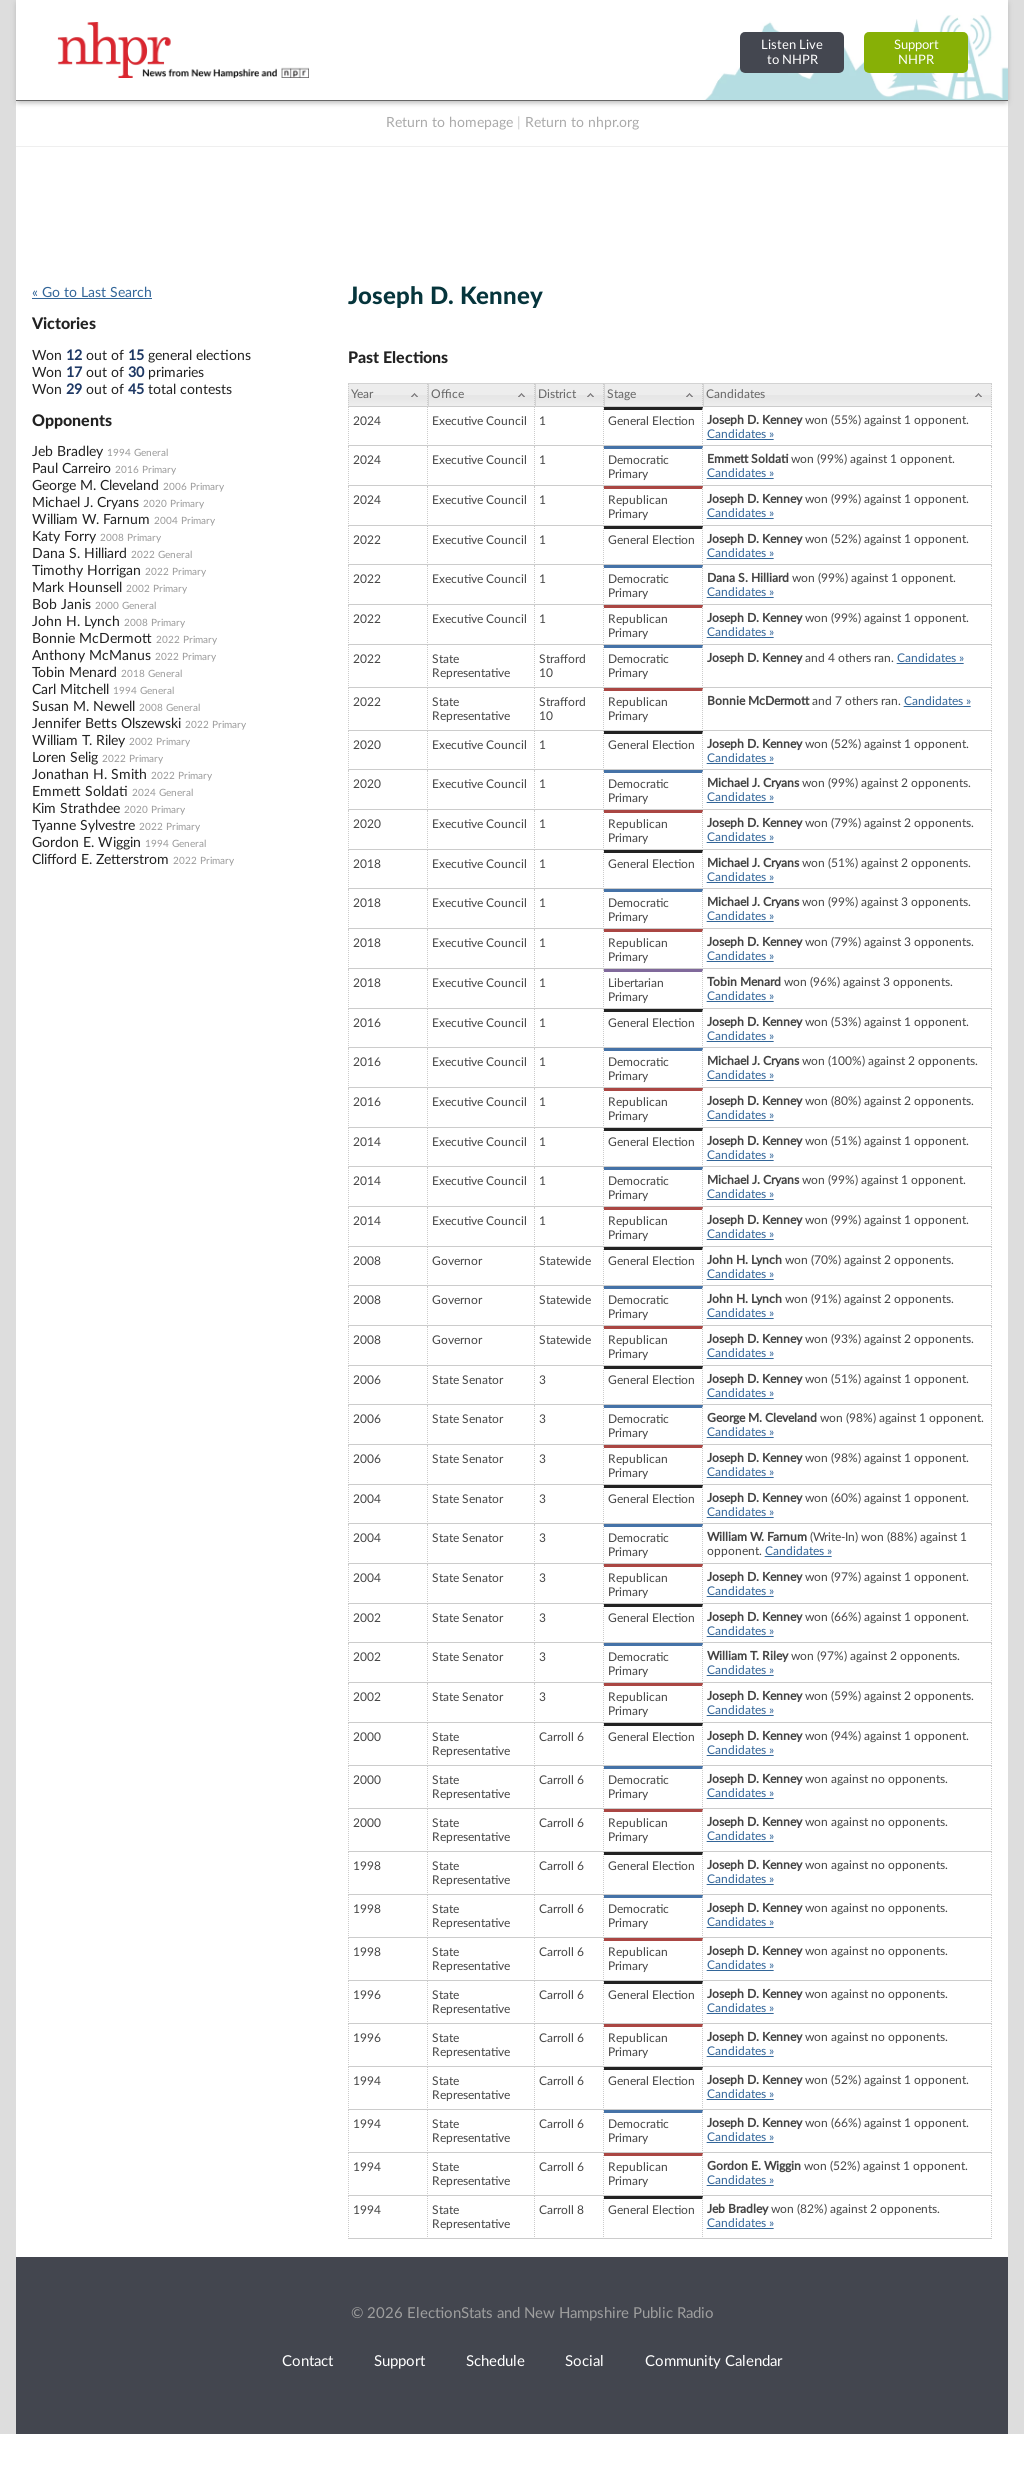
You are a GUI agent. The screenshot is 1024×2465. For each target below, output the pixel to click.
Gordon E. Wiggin (86, 843)
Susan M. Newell (83, 707)
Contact (307, 2361)
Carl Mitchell (70, 690)
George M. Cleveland (95, 486)
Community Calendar (713, 2361)
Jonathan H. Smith (89, 775)
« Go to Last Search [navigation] (92, 293)
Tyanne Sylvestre (83, 826)
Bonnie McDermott (92, 639)
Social (584, 2361)
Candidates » (740, 434)
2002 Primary (156, 589)
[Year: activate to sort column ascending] (388, 395)
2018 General (151, 674)
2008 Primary (130, 538)
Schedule (495, 2361)
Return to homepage (449, 123)
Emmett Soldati (80, 792)
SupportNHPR (916, 52)
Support (399, 2361)
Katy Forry (64, 537)
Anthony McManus (91, 656)
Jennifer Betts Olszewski (106, 724)
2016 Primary (145, 470)
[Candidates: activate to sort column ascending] (847, 395)
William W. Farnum (91, 520)
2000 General (125, 606)
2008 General (169, 708)
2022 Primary (175, 572)
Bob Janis (61, 605)
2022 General (161, 555)
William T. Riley (78, 741)
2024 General (162, 793)
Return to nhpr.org (582, 123)
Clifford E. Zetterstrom (100, 860)
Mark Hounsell (77, 588)
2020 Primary (173, 504)
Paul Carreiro (71, 469)
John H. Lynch (76, 622)
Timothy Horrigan (86, 571)
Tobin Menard (74, 673)
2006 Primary (193, 487)
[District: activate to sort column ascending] (569, 395)
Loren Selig (65, 758)
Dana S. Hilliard (79, 554)
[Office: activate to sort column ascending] (481, 395)
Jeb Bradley (67, 452)
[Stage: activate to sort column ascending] (653, 395)
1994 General (137, 453)
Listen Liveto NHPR (792, 52)
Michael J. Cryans (85, 503)
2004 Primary (184, 521)
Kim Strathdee (76, 809)
